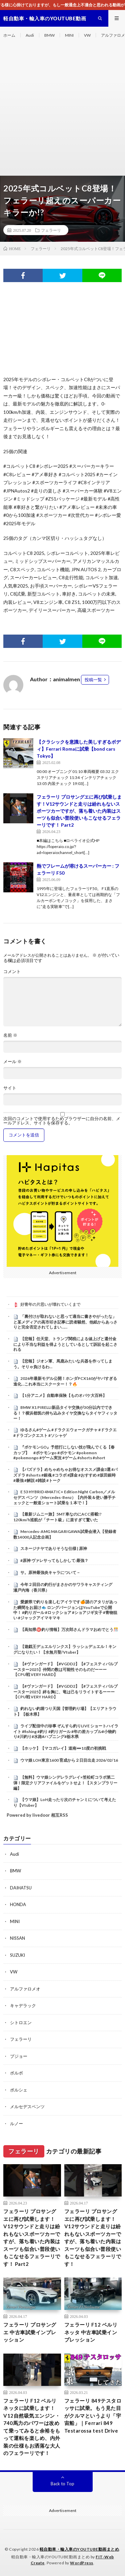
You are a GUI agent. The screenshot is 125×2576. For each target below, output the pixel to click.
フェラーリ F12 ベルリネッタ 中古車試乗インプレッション (91, 2332)
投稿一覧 (93, 679)
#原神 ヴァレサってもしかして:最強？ (54, 1560)
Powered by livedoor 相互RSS (37, 1815)
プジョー (18, 2056)
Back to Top (62, 2483)
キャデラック (23, 2005)
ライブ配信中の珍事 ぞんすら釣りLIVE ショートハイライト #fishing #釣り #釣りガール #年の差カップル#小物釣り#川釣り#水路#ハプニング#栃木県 (65, 1731)
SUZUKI (17, 1955)
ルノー (16, 2123)
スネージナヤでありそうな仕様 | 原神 (53, 1548)
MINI (69, 35)
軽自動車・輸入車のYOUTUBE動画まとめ (79, 2549)
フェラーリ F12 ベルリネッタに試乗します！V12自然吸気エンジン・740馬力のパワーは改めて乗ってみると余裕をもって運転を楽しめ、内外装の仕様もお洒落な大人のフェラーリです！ (31, 2427)
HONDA (18, 1904)
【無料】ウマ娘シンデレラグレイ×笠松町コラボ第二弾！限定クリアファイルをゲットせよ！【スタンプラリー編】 (65, 1783)
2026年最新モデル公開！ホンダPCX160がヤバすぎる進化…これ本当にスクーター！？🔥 (65, 1381)
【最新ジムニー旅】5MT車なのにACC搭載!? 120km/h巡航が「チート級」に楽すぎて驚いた (57, 1517)
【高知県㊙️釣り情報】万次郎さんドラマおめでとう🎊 (69, 1629)
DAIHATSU (21, 1887)
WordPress (81, 2562)
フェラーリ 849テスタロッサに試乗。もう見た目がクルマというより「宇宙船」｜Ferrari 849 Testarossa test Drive (93, 2416)
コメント (12, 971)
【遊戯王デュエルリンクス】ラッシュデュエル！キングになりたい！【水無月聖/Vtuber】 (64, 1649)
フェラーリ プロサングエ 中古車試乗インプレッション (29, 2332)
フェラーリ (51, 230)
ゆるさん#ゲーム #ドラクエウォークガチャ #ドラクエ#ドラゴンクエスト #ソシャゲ (65, 1432)
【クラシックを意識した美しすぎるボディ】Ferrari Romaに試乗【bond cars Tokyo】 (79, 749)
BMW (49, 35)
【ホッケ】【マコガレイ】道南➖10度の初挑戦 (63, 1748)
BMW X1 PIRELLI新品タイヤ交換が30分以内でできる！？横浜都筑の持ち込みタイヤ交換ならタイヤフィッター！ (65, 1413)
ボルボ (16, 2072)
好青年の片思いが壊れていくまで (50, 1304)
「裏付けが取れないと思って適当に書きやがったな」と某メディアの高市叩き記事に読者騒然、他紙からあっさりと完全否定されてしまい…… (65, 1322)
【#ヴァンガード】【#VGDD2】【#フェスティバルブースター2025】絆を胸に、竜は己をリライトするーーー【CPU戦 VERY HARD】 (65, 1692)
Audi (30, 35)
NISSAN (17, 1938)
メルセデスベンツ (27, 2106)
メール (12, 1061)
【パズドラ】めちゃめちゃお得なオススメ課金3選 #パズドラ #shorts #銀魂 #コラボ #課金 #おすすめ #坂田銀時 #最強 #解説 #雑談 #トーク (65, 1475)
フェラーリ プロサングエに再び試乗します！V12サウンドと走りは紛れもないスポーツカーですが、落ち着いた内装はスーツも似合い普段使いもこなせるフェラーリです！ (92, 2237)
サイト (9, 1088)
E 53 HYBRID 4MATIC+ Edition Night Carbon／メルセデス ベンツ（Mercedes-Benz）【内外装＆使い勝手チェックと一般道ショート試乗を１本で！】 (64, 1497)
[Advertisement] (62, 109)
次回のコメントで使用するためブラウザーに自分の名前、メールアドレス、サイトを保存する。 (61, 1120)
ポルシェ (18, 2089)
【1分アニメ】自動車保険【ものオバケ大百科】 (63, 1395)
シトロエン (21, 2022)
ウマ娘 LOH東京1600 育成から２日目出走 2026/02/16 (69, 1760)
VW (87, 35)
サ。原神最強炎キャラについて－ (50, 1572)
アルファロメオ (25, 1988)
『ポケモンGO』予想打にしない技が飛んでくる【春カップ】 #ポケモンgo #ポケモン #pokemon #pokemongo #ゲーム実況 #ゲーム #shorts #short (64, 1453)
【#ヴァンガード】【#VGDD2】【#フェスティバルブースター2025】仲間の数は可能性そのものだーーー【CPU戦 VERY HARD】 (65, 1669)
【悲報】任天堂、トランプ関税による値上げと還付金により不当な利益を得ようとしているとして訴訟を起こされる (65, 1344)
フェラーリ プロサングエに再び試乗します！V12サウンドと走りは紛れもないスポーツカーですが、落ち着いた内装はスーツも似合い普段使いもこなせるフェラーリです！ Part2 (79, 811)
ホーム (9, 35)
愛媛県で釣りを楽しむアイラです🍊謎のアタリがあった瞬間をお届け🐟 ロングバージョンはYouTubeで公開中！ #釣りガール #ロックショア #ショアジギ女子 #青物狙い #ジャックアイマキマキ (65, 1609)
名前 (10, 1035)
